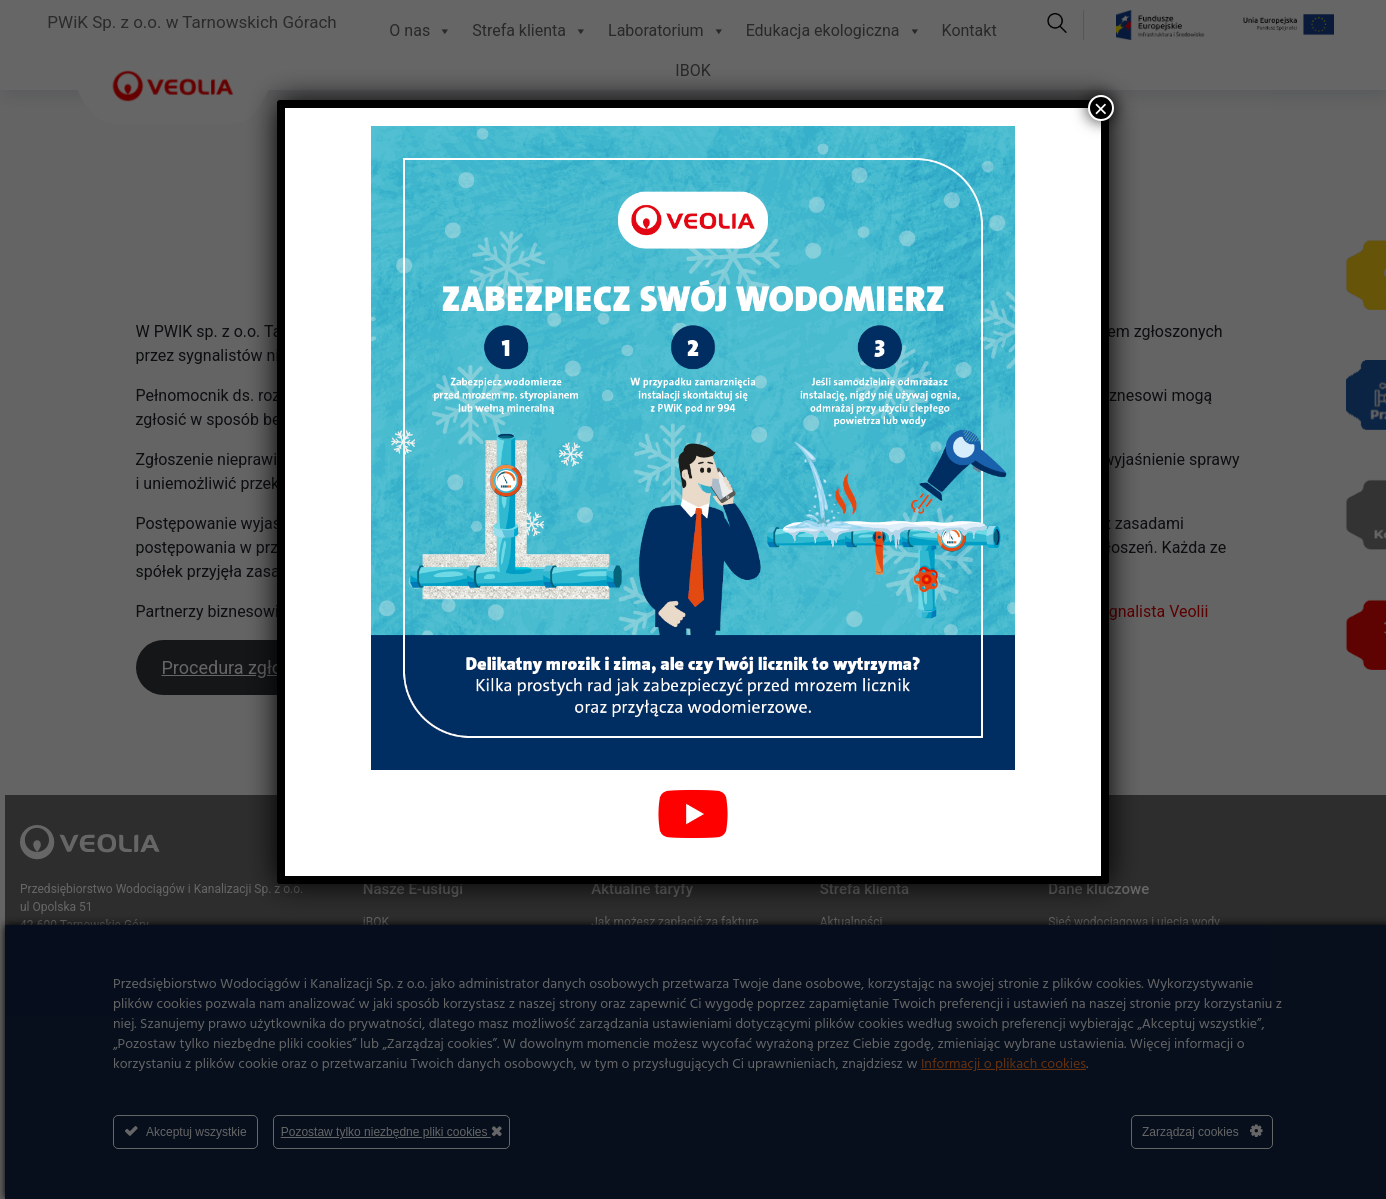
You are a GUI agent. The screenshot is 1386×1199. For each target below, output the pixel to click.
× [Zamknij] (1101, 108)
